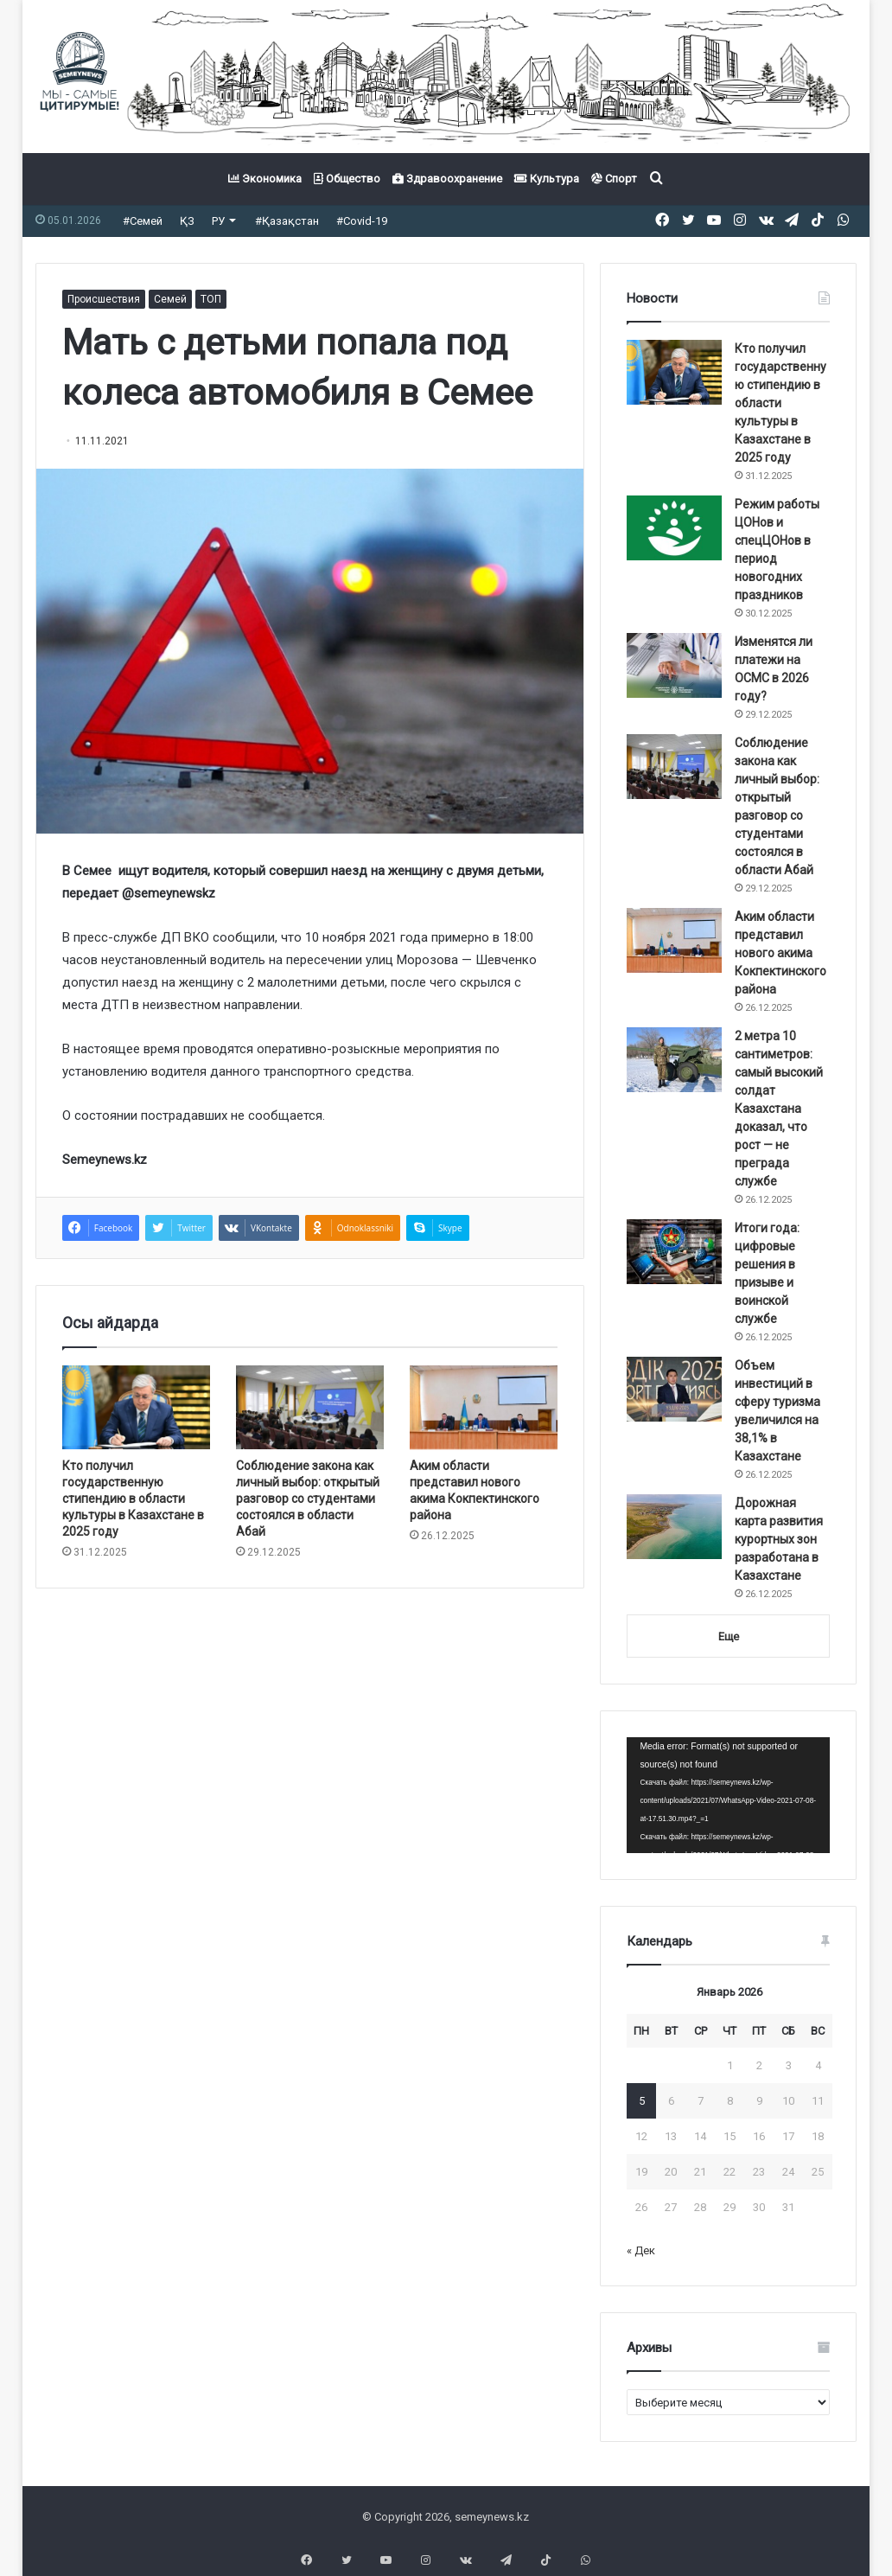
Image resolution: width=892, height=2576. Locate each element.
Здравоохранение (447, 178)
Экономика (265, 178)
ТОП (211, 299)
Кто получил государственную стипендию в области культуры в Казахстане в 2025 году (133, 1498)
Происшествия (103, 299)
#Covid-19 (361, 220)
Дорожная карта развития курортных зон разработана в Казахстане (779, 1539)
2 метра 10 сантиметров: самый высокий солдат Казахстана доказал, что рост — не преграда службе (779, 1108)
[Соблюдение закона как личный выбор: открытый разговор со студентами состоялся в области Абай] (310, 1407)
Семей (170, 299)
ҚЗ (187, 220)
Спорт (614, 178)
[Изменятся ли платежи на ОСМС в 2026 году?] (674, 665)
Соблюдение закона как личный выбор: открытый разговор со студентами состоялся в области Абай (307, 1498)
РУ (218, 220)
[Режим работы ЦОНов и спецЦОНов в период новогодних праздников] (674, 527)
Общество (347, 178)
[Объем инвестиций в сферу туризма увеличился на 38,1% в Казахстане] (674, 1389)
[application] (728, 1795)
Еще (728, 1636)
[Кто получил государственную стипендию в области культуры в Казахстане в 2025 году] (136, 1407)
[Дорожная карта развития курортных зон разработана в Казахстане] (674, 1526)
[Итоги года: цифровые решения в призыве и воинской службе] (674, 1251)
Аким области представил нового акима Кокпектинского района (780, 953)
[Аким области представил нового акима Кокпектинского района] (484, 1407)
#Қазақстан (287, 220)
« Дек (641, 2250)
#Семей (142, 220)
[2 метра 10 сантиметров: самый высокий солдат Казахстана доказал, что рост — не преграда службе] (674, 1059)
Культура (546, 178)
